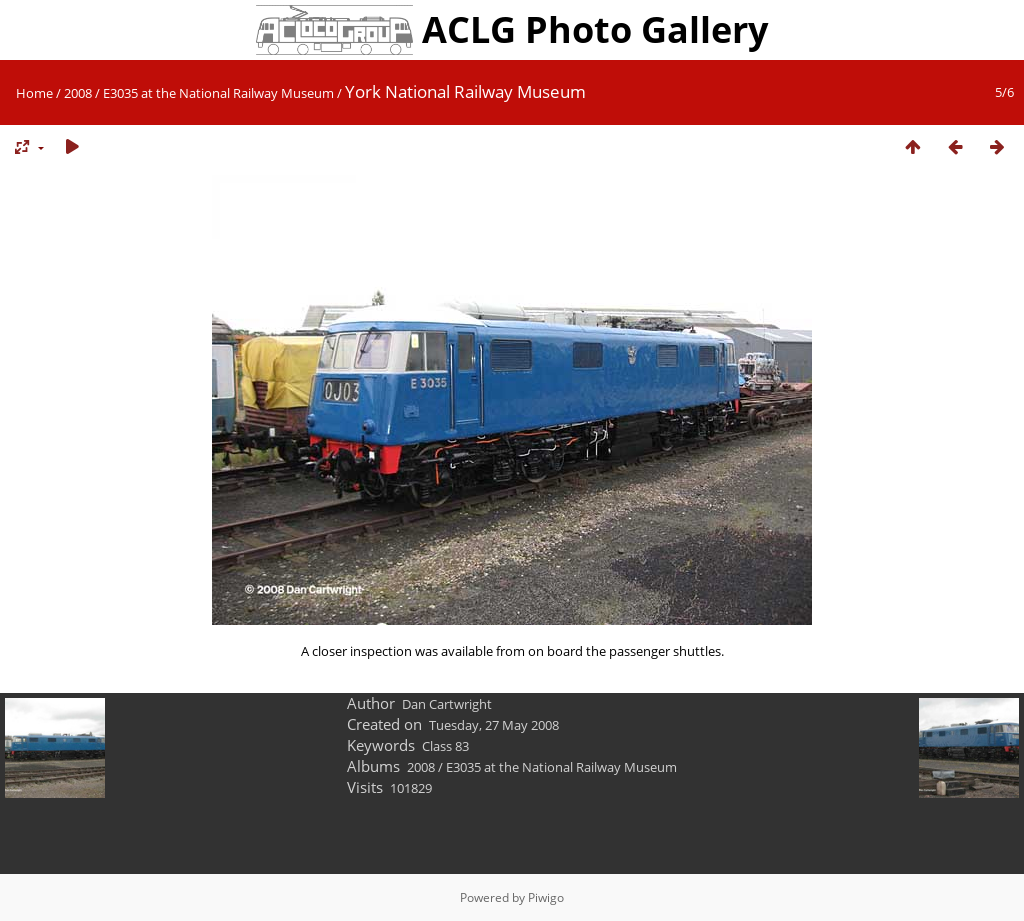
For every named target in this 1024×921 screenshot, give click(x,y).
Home (34, 93)
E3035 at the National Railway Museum (218, 93)
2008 (78, 93)
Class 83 (445, 746)
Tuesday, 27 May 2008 (494, 725)
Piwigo (546, 897)
